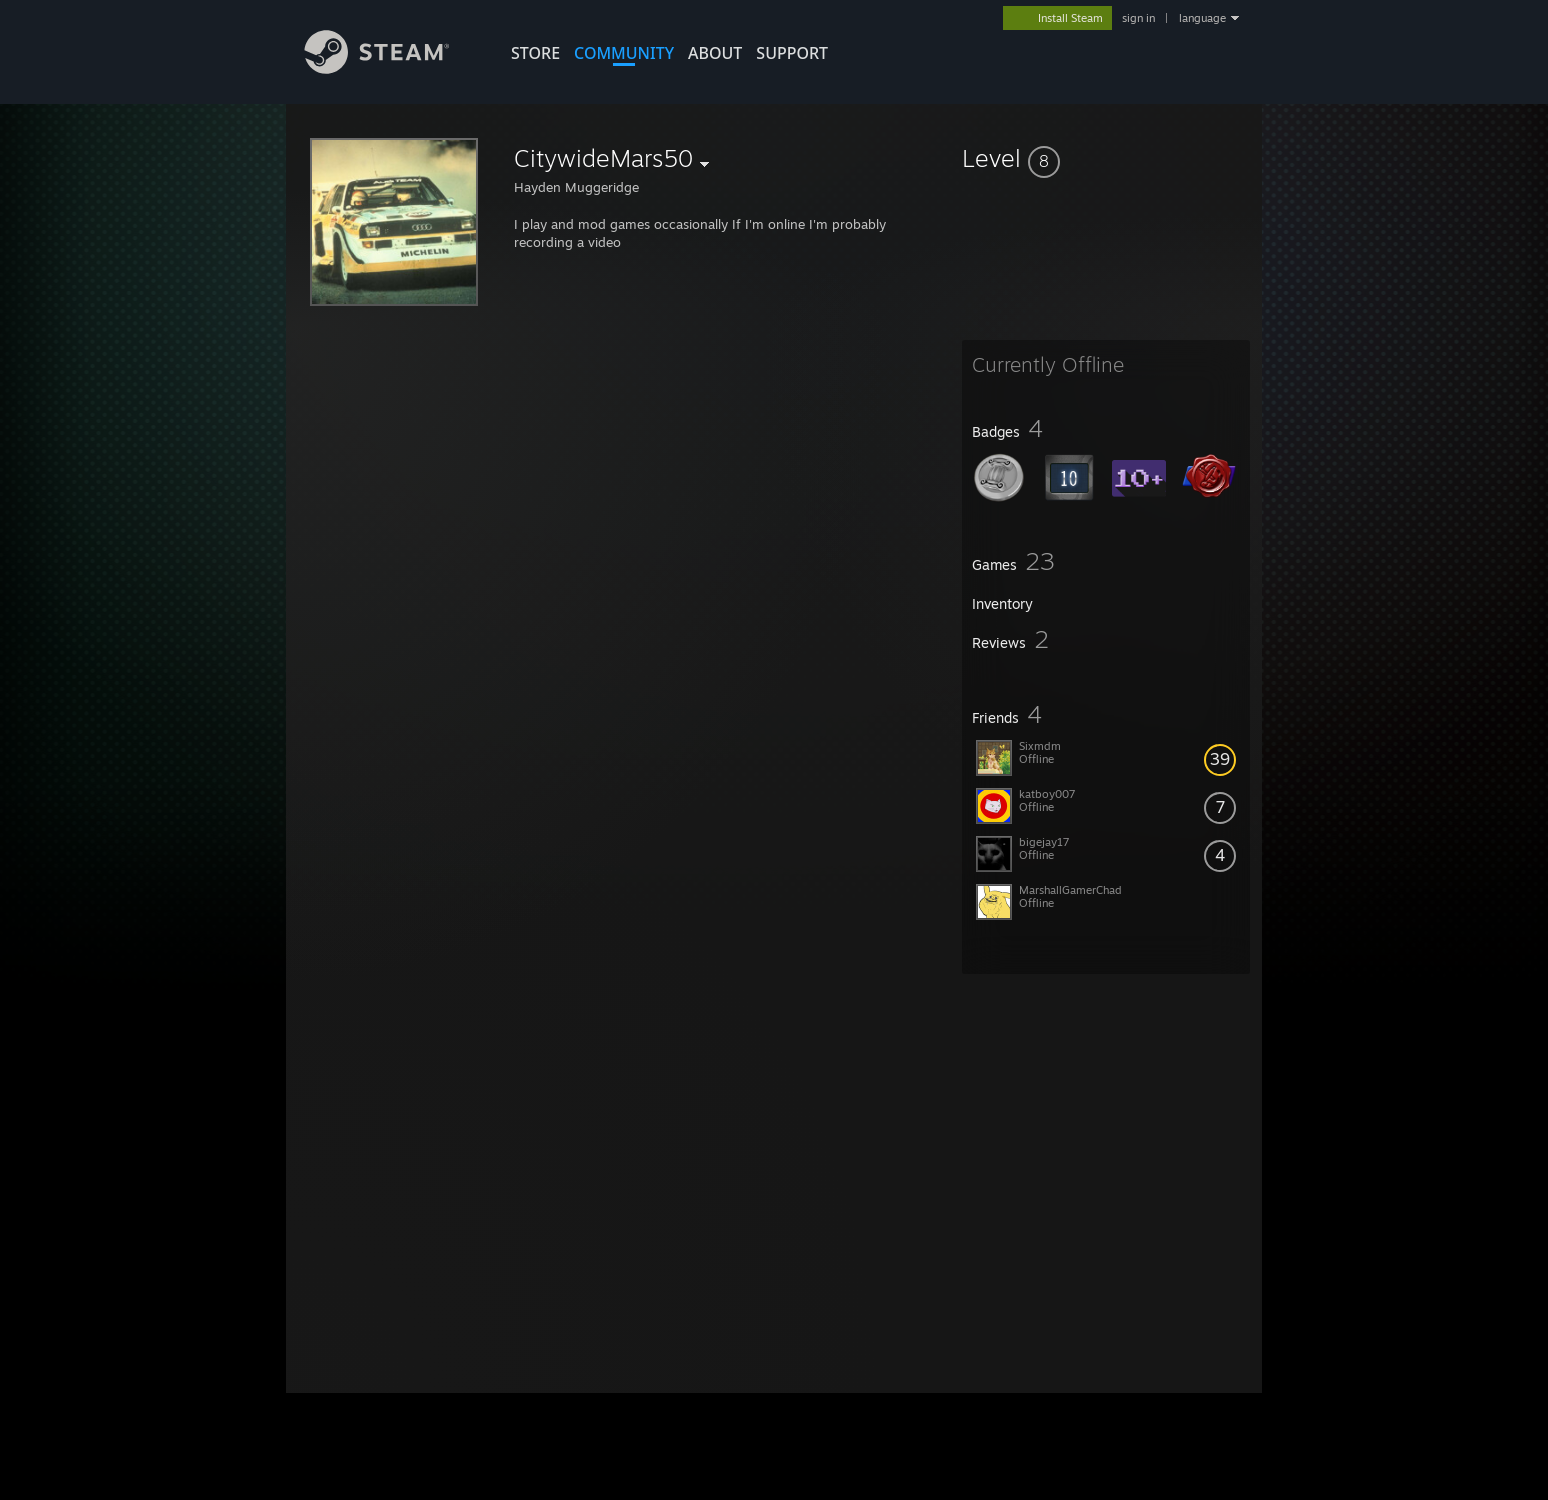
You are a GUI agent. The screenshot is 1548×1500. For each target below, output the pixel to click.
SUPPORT (792, 53)
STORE (535, 53)
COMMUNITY (624, 53)
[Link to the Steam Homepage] (392, 68)
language (1202, 18)
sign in (1138, 18)
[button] (1106, 158)
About (715, 53)
